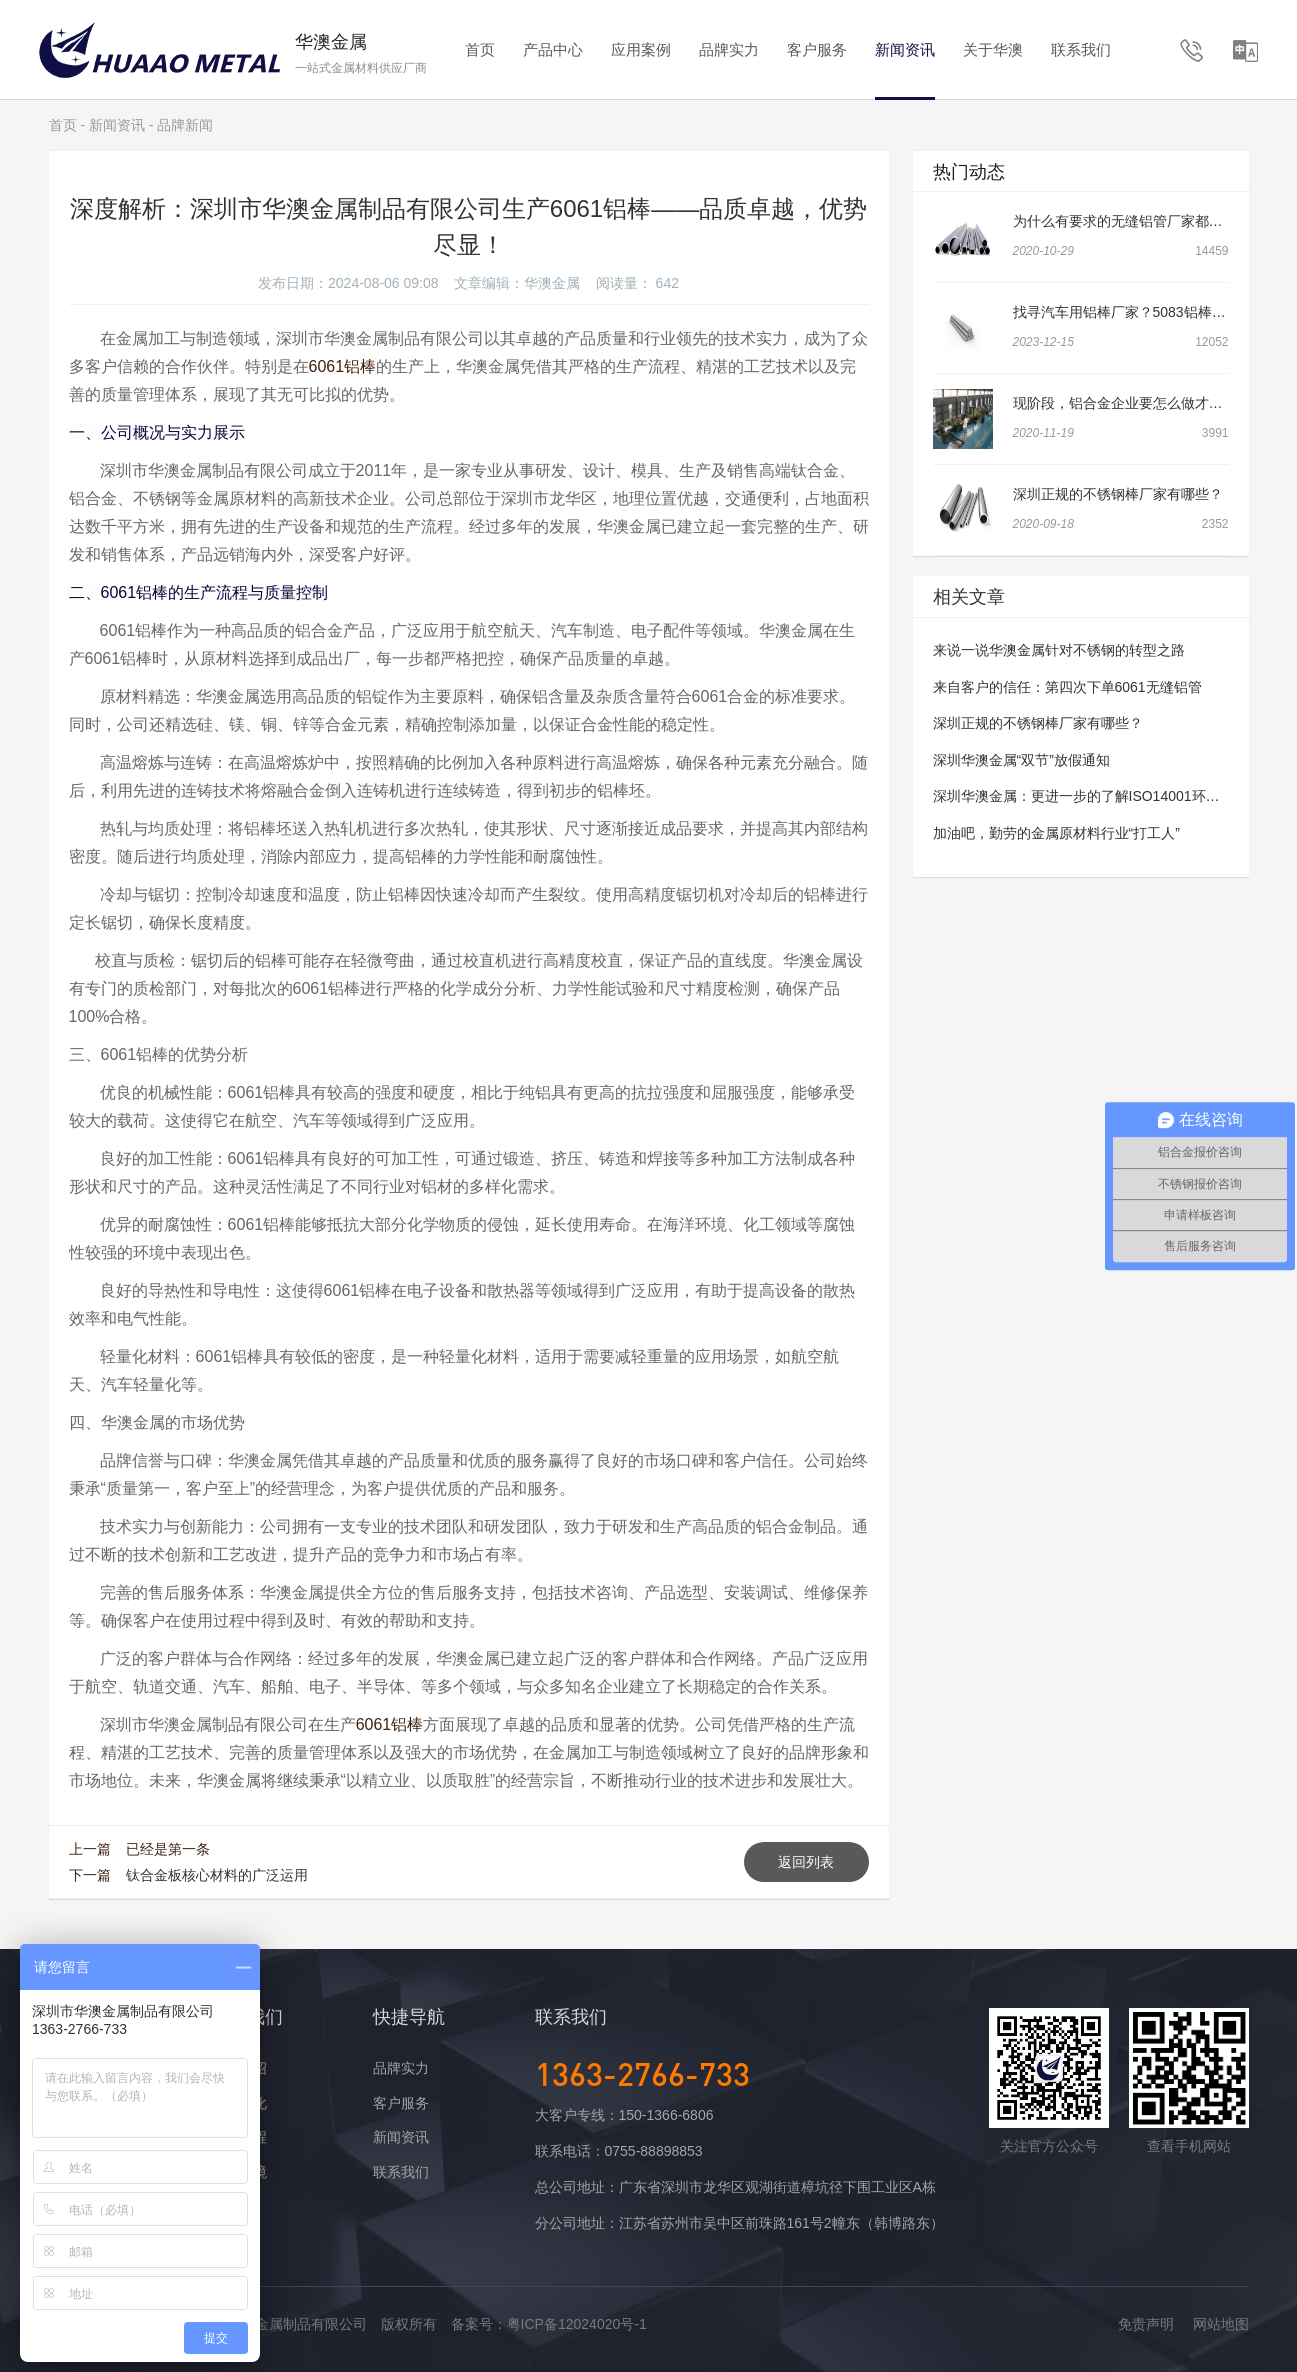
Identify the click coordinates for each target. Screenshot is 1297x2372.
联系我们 (1081, 49)
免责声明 (1146, 2324)
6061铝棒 (343, 366)
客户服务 (817, 49)
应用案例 (641, 49)
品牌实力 (729, 49)
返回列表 (806, 1862)
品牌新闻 (185, 125)
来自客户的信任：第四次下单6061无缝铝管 (1067, 687)
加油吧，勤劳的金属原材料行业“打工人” (1056, 833)
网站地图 (1221, 2324)
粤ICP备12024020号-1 (577, 2324)
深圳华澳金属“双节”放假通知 (1021, 760)
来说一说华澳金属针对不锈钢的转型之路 (1059, 650)
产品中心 (553, 49)
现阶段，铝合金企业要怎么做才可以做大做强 (1153, 403)
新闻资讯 (905, 49)
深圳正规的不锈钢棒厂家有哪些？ (1118, 494)
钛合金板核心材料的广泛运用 (217, 1875)
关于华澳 (993, 49)
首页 (480, 49)
